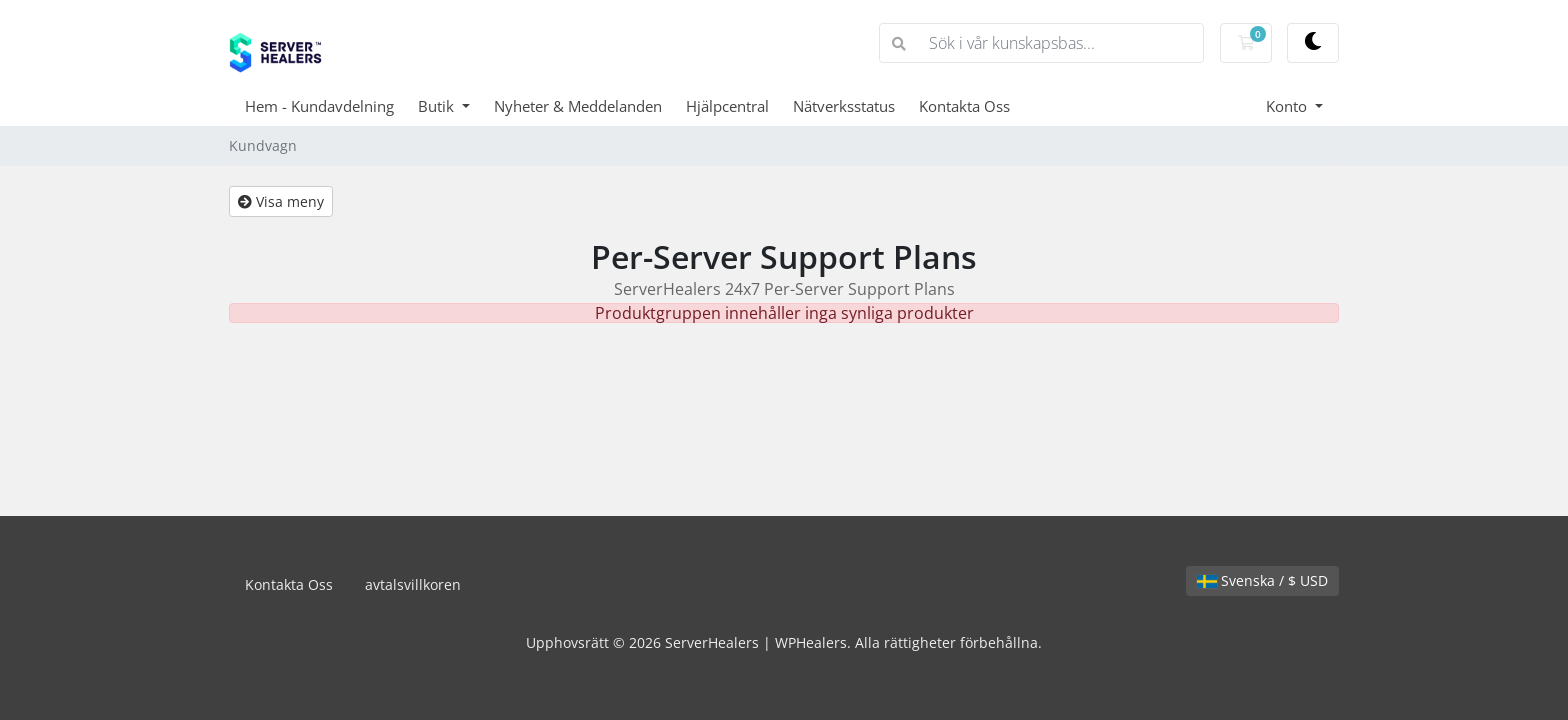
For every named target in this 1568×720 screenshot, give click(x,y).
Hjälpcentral (727, 106)
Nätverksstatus (844, 106)
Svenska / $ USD (1262, 580)
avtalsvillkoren (413, 584)
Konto (1288, 106)
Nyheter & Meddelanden (578, 106)
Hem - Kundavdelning (319, 106)
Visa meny (281, 201)
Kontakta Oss (964, 106)
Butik (438, 106)
